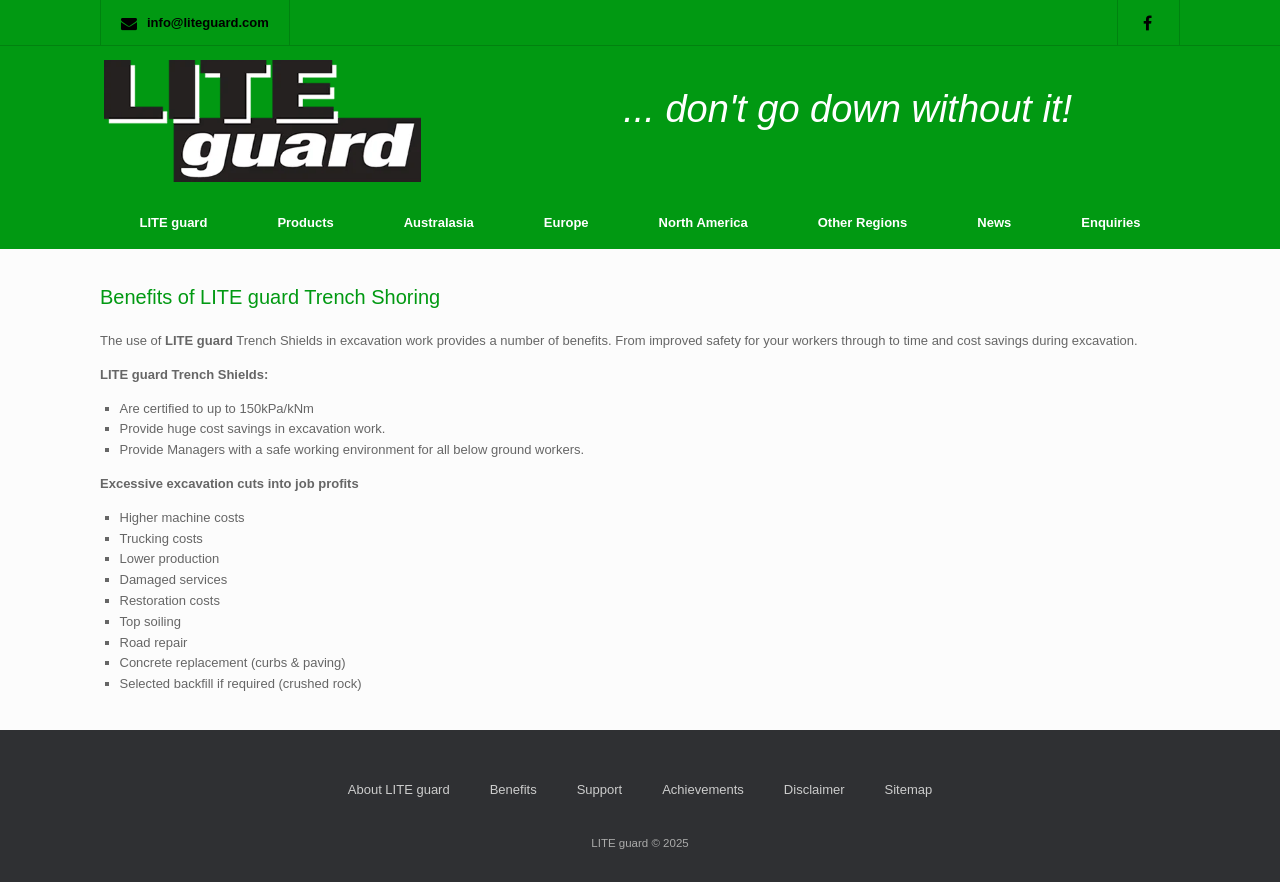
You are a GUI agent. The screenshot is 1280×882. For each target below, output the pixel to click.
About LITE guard (399, 789)
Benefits (513, 789)
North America (703, 222)
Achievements (703, 789)
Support (600, 789)
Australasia (439, 222)
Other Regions (863, 222)
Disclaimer (814, 789)
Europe (566, 222)
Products (305, 222)
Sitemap (909, 789)
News (994, 222)
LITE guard (173, 222)
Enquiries (1110, 222)
